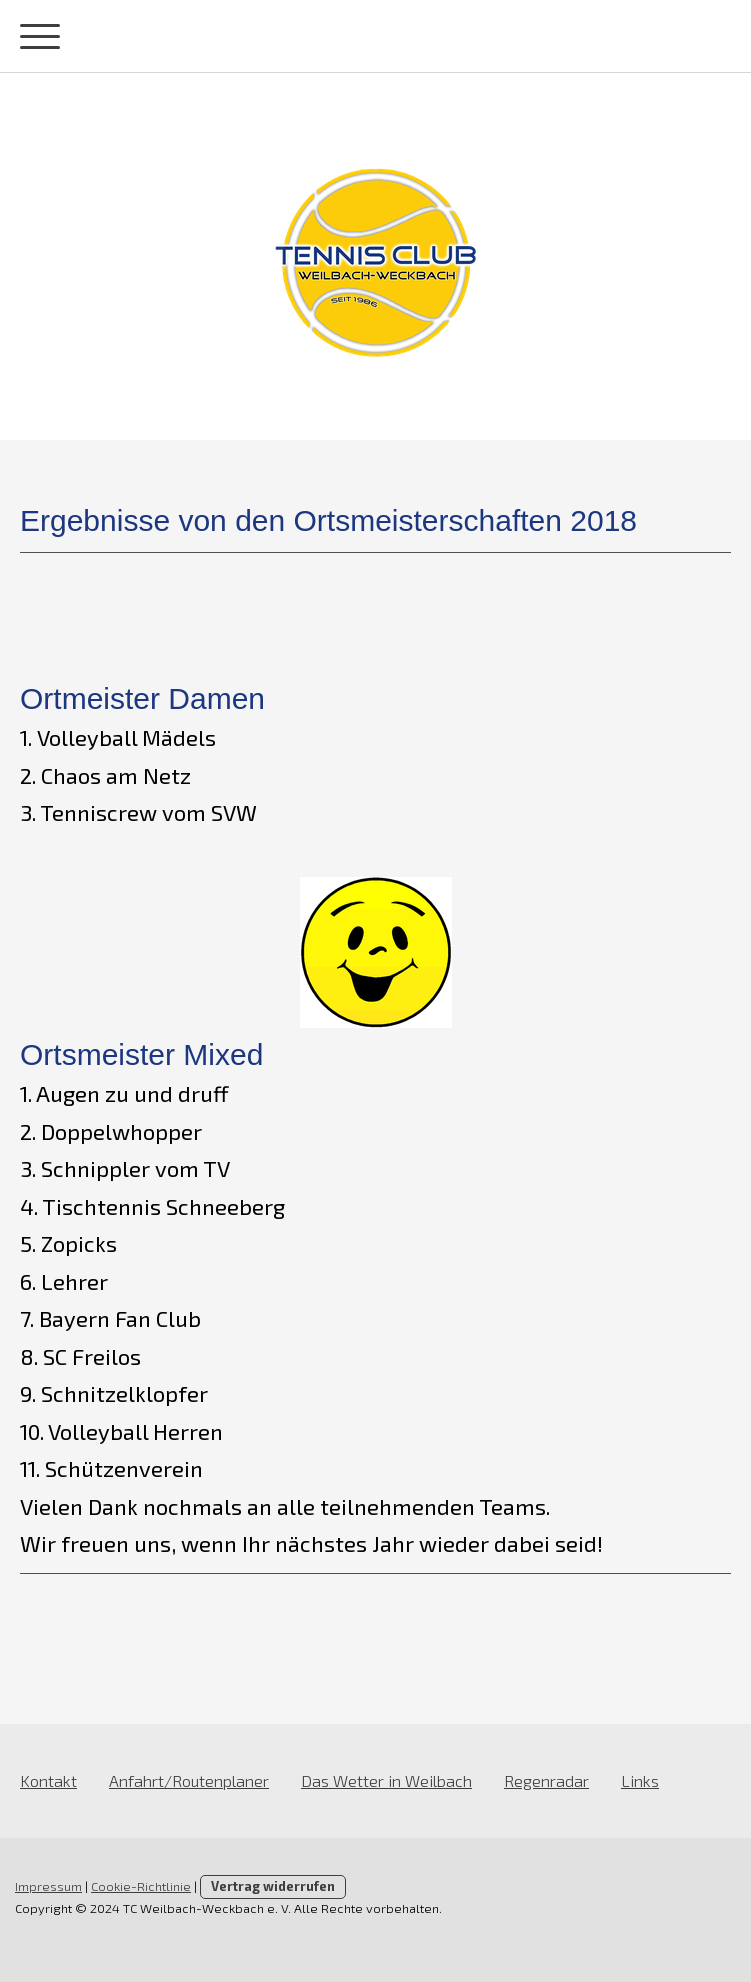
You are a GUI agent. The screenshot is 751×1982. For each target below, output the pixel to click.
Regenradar (546, 1780)
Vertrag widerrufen (273, 1886)
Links (640, 1780)
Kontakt (48, 1780)
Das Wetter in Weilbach (386, 1780)
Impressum (48, 1886)
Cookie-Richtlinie (141, 1886)
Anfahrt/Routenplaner (189, 1780)
